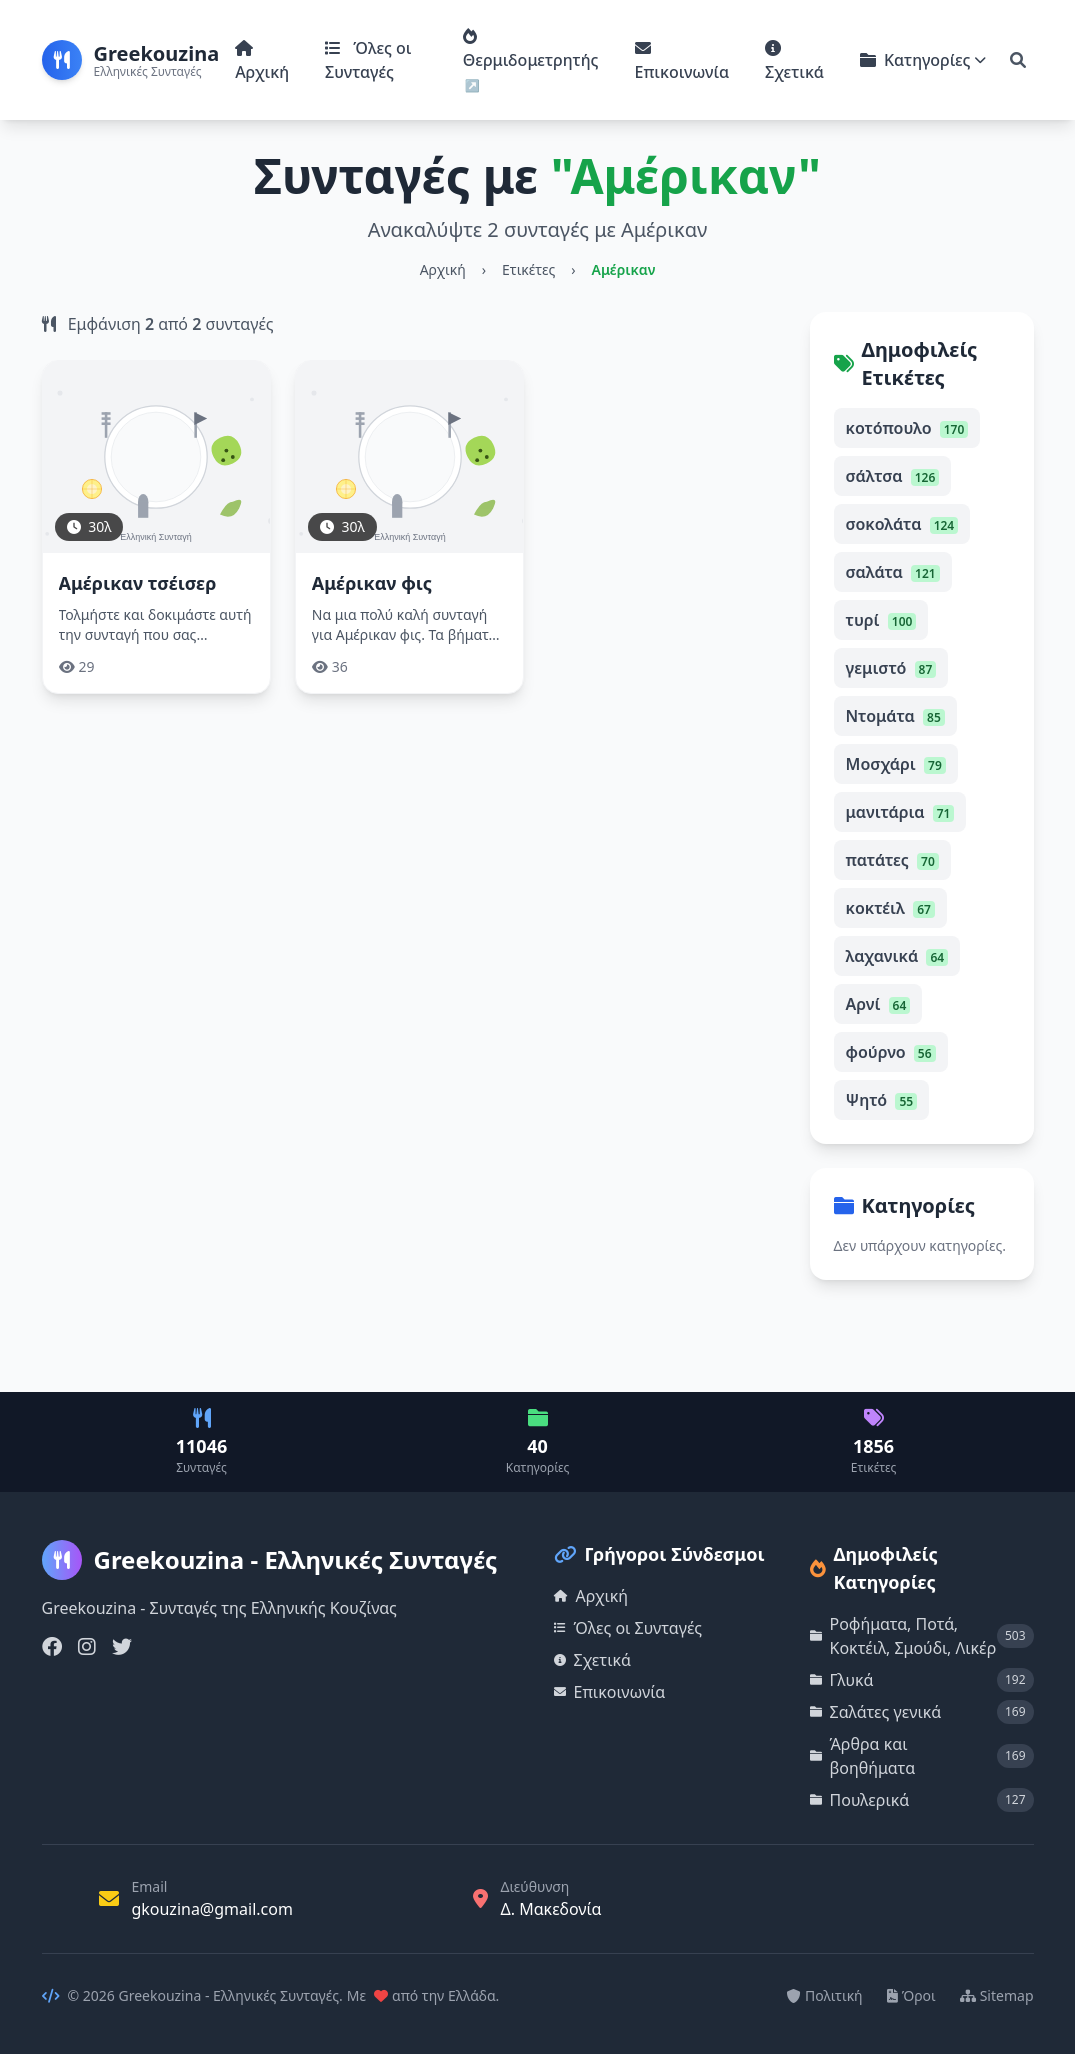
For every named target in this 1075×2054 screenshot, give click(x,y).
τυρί (881, 620)
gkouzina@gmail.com (212, 1909)
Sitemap (997, 1995)
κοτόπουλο (907, 428)
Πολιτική (825, 1995)
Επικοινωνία (682, 61)
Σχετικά (794, 61)
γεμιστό (891, 668)
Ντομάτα (895, 716)
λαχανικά (897, 956)
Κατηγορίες (923, 60)
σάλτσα (893, 476)
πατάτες (892, 860)
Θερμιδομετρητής (531, 49)
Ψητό (882, 1100)
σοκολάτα (902, 524)
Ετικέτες (528, 269)
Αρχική (262, 61)
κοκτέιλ (890, 908)
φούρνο (891, 1052)
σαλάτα (893, 572)
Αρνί (878, 1004)
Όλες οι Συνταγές (368, 60)
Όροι (911, 1995)
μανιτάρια (900, 812)
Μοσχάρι (896, 764)
